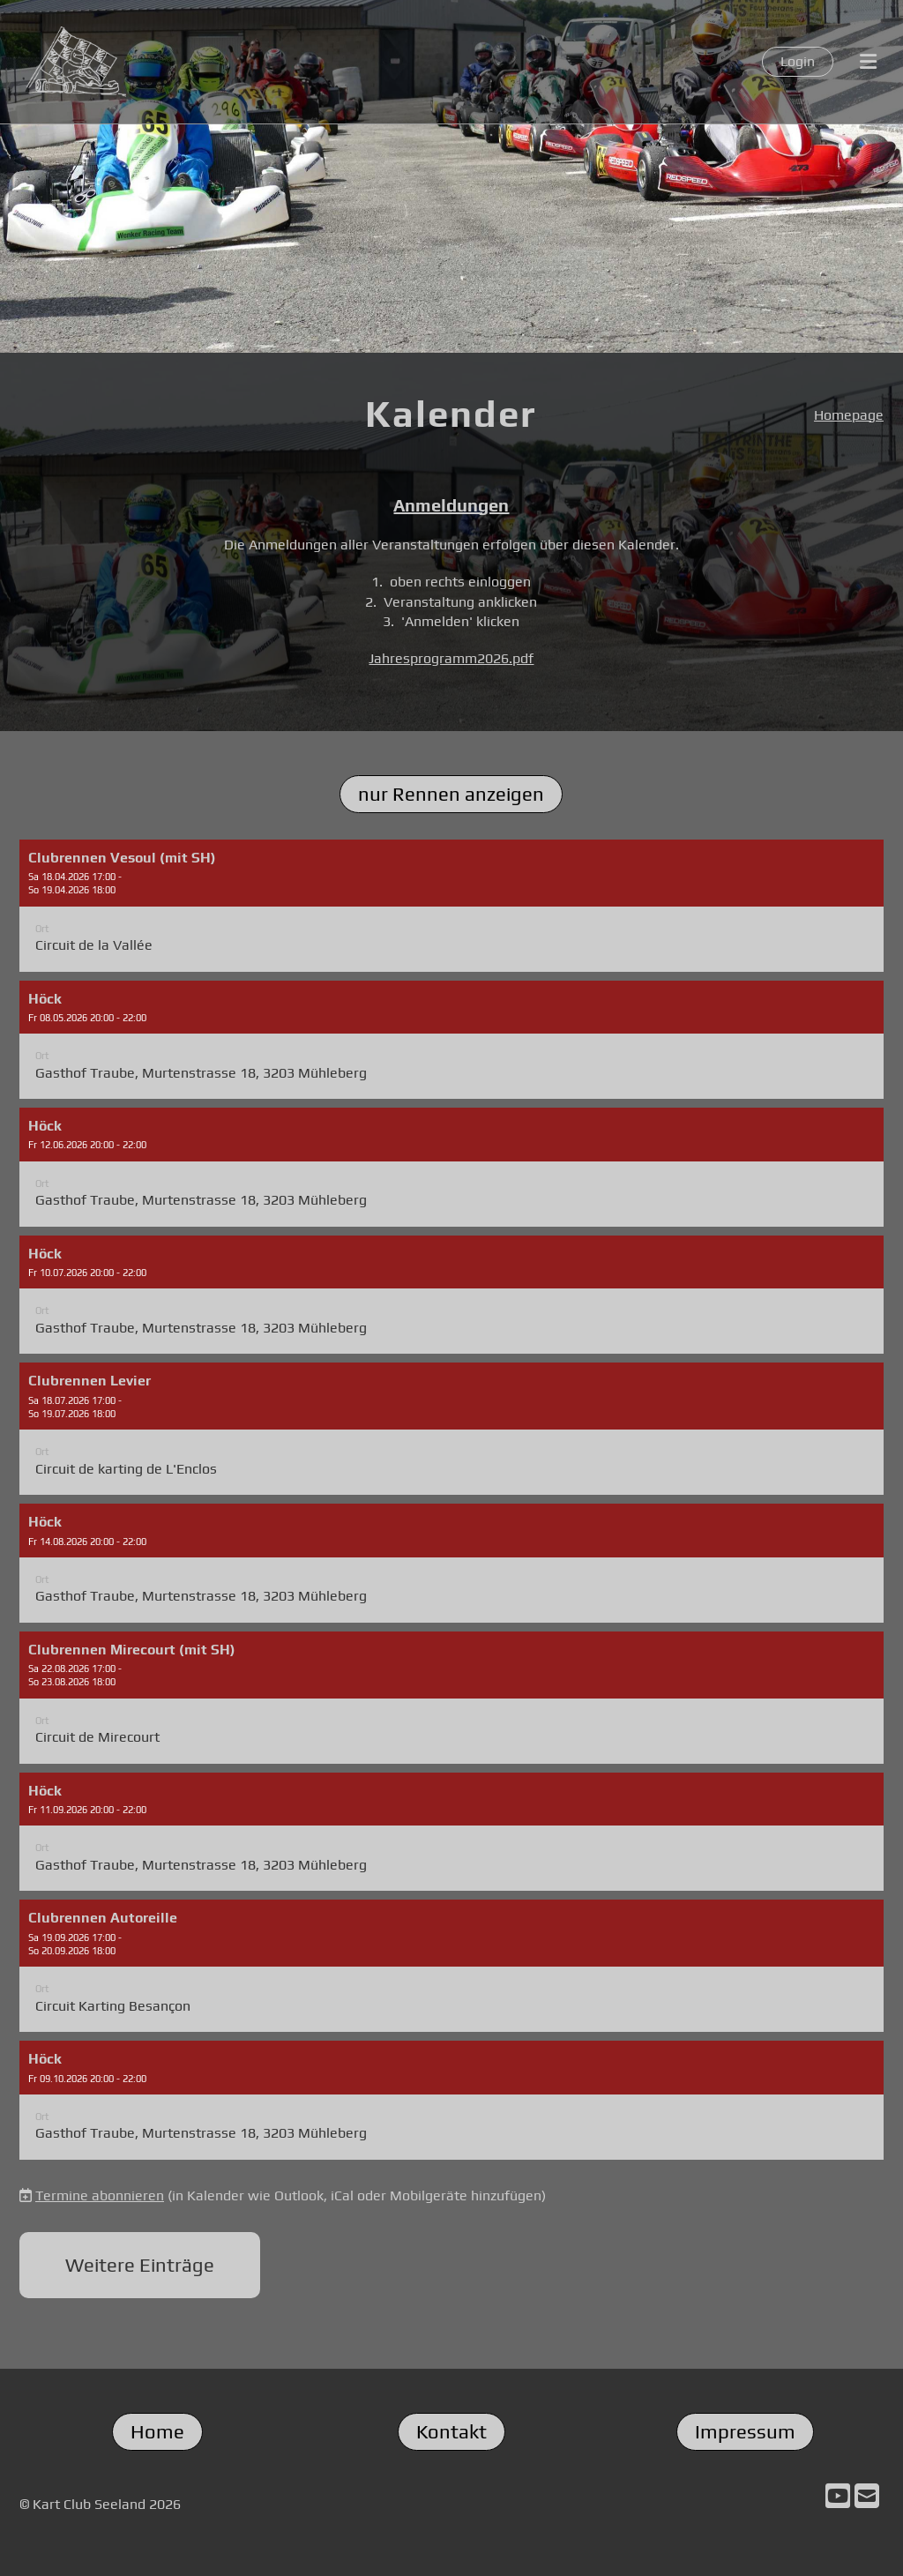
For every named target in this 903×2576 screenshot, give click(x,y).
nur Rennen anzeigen (451, 793)
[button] (451, 906)
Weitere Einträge (139, 2264)
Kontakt (451, 2431)
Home (157, 2431)
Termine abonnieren (99, 2195)
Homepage (849, 415)
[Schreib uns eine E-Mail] (866, 2496)
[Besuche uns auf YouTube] (837, 2496)
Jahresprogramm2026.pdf (451, 658)
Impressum (745, 2431)
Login (797, 61)
